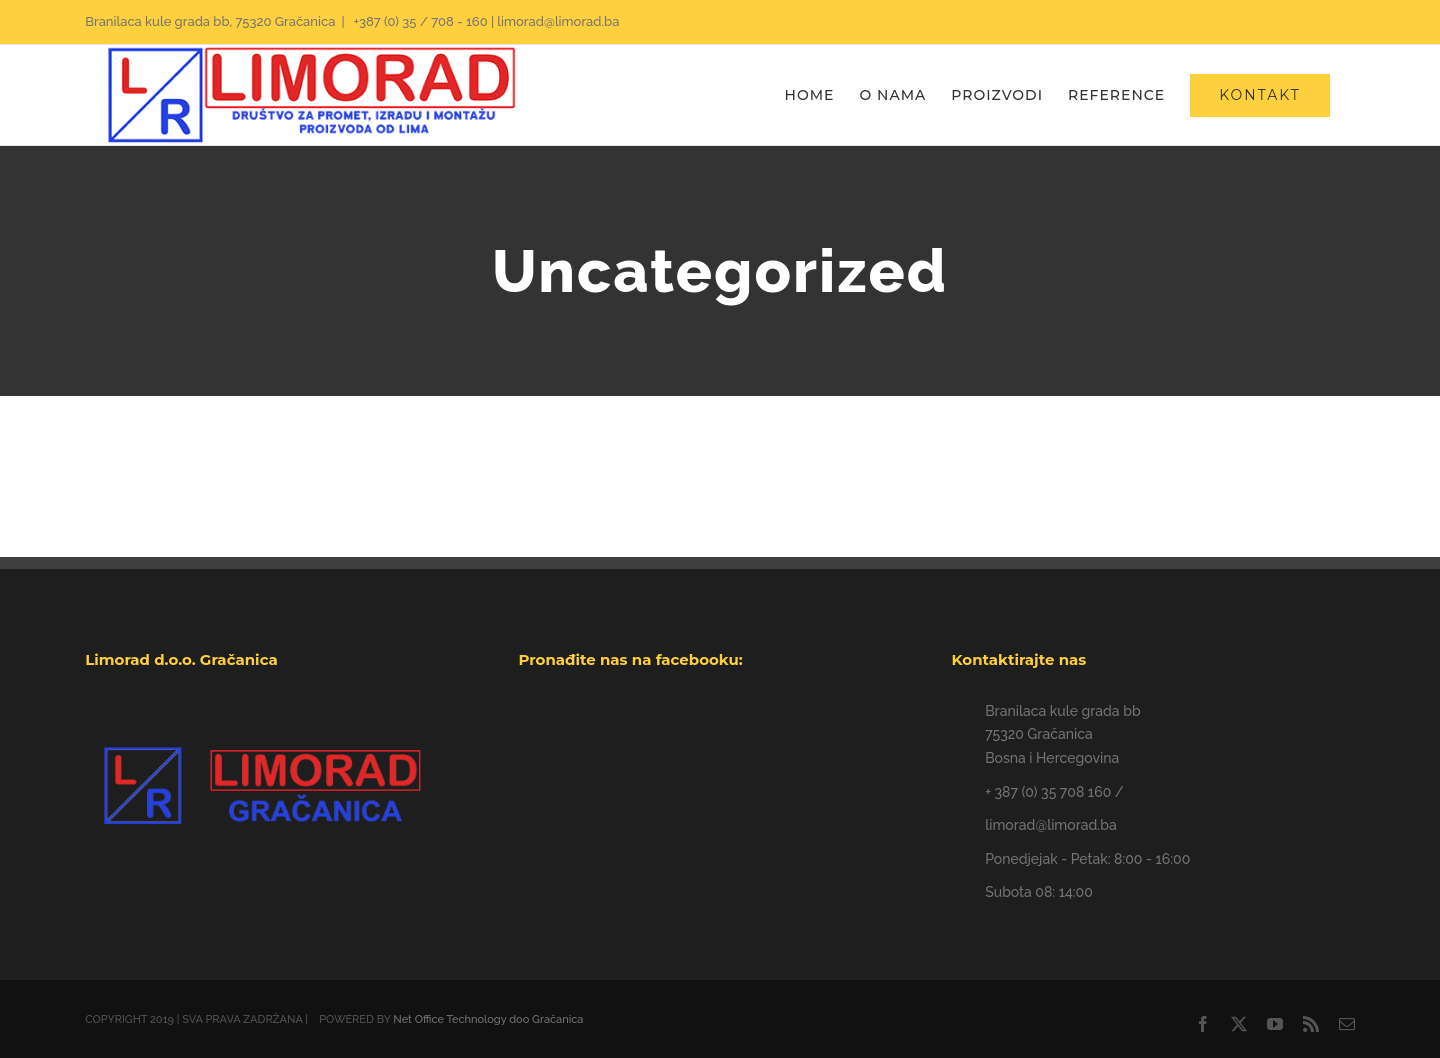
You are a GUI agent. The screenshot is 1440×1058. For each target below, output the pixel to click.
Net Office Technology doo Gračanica (488, 1019)
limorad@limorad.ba (1050, 825)
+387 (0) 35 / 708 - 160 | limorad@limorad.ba (485, 21)
